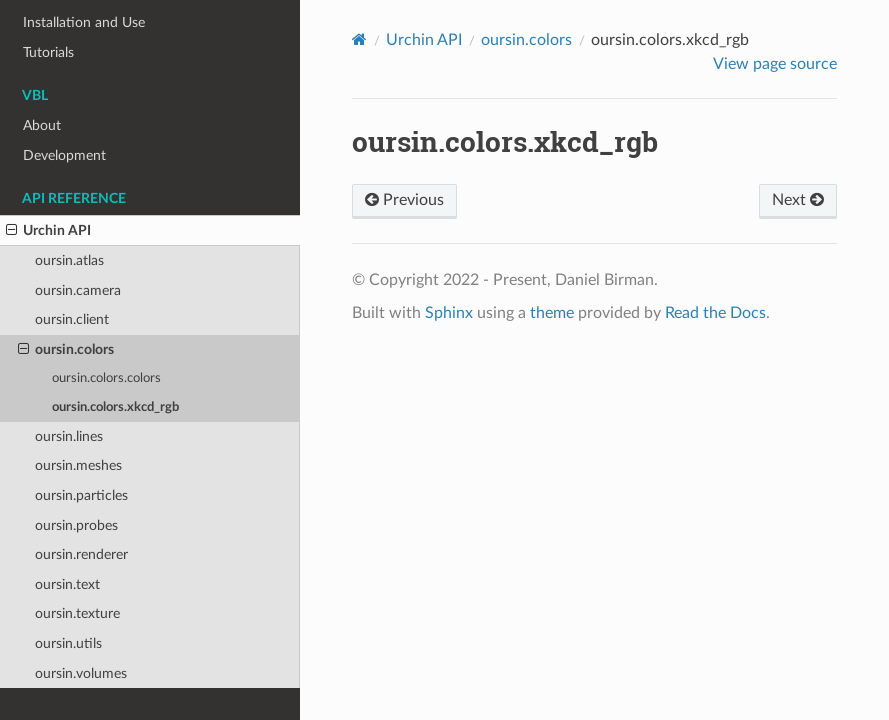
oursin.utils (68, 643)
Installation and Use (84, 22)
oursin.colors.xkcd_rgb (115, 407)
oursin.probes (76, 525)
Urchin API (48, 231)
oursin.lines (69, 436)
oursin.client (72, 319)
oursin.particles (81, 495)
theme (552, 313)
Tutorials (48, 52)
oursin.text (67, 584)
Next (798, 200)
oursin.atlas (69, 260)
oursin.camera (78, 290)
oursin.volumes (81, 673)
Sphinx (449, 313)
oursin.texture (77, 613)
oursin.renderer (81, 554)
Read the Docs (715, 313)
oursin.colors (66, 350)
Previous (404, 200)
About (42, 125)
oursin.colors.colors (106, 378)
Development (64, 155)
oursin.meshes (78, 465)
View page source (775, 64)
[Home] (359, 39)
